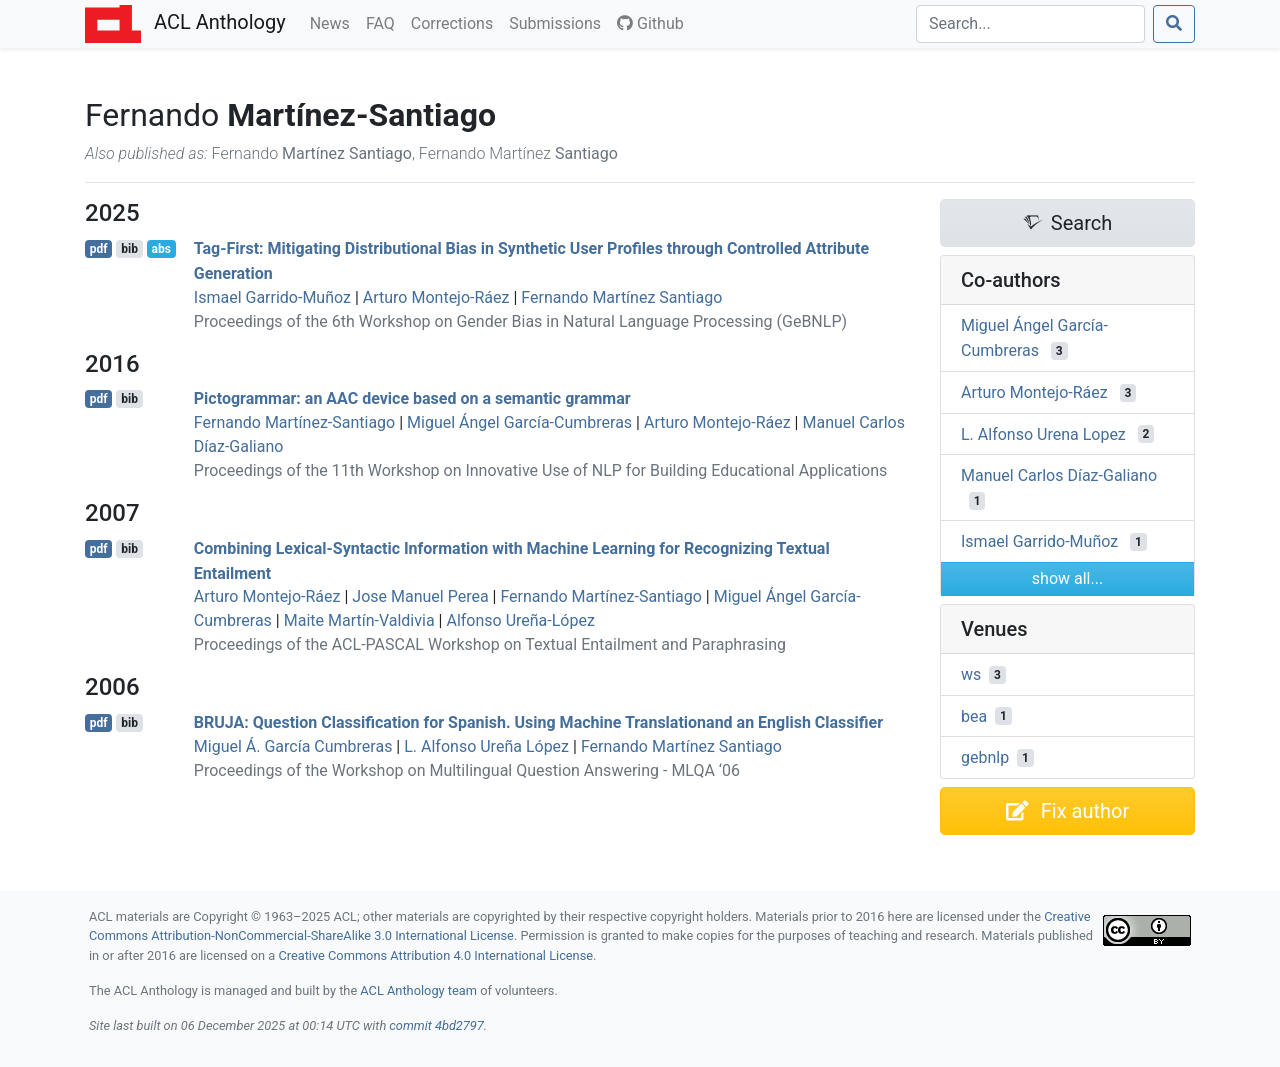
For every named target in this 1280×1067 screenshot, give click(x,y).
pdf (99, 249)
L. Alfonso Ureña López (486, 746)
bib (129, 249)
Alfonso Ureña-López (520, 620)
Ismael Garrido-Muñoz (272, 297)
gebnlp (985, 757)
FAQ (384, 22)
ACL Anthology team (418, 990)
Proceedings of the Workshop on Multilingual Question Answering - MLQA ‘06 (467, 770)
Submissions (559, 22)
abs (160, 249)
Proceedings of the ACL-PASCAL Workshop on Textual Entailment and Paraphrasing (490, 644)
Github (650, 23)
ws (971, 674)
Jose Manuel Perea (420, 596)
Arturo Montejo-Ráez (436, 297)
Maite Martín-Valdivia (359, 620)
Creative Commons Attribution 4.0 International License (435, 955)
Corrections (456, 22)
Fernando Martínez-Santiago (294, 422)
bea (974, 715)
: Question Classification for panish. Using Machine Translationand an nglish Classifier (538, 722)
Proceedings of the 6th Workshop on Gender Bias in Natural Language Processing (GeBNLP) (520, 321)
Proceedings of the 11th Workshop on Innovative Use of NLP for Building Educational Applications (541, 470)
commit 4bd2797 (436, 1025)
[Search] (1030, 24)
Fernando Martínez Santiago (621, 297)
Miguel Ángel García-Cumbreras (519, 422)
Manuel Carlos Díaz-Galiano (1059, 475)
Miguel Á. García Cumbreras (293, 746)
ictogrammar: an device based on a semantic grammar (412, 398)
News (334, 22)
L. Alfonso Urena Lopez (1043, 433)
